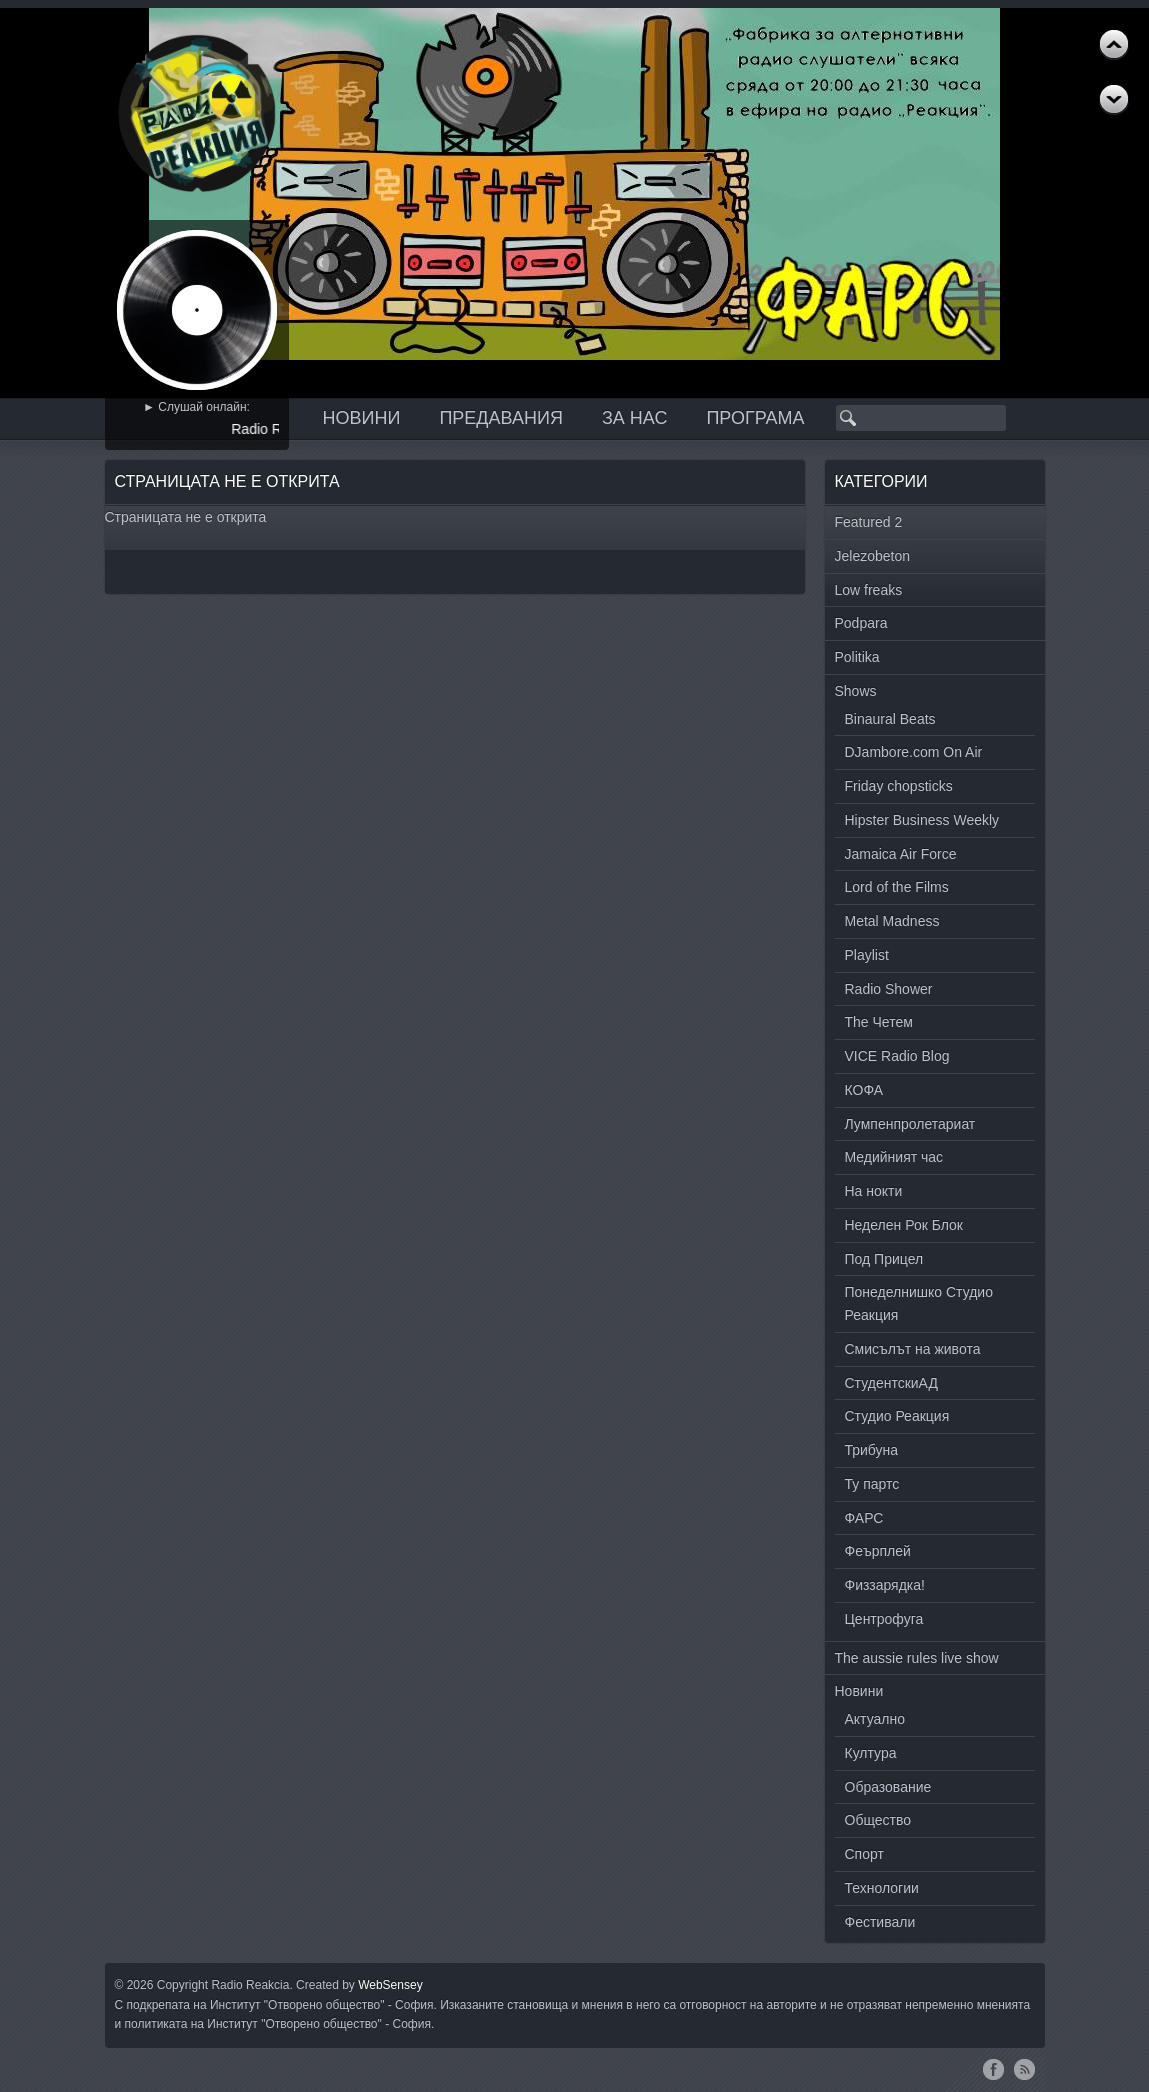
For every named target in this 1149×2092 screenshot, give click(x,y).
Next (1114, 45)
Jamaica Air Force (901, 854)
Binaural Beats (890, 719)
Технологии (882, 1888)
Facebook (993, 2069)
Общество (878, 1820)
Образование (888, 1787)
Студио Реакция (897, 1416)
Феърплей (878, 1551)
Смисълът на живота (913, 1349)
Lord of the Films (897, 887)
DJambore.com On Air (914, 752)
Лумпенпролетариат (910, 1124)
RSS (1024, 2069)
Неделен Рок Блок (904, 1225)
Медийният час (894, 1157)
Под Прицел (884, 1259)
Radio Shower (889, 989)
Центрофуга (884, 1619)
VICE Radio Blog (897, 1056)
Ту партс (872, 1484)
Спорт (864, 1854)
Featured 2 (869, 522)
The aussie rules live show (917, 1658)
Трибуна (872, 1450)
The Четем (879, 1022)
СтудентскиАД (891, 1383)
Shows (856, 691)
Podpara (861, 623)
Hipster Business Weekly (922, 820)
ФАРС (864, 1518)
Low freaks (869, 590)
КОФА (864, 1090)
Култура (871, 1753)
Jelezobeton (873, 556)
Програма (755, 418)
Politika (857, 657)
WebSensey (390, 1985)
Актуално (875, 1719)
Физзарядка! (885, 1585)
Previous (1114, 100)
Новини (362, 418)
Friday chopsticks (899, 786)
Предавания (501, 418)
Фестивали (880, 1922)
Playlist (867, 955)
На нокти (874, 1191)
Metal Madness (892, 921)
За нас (635, 418)
